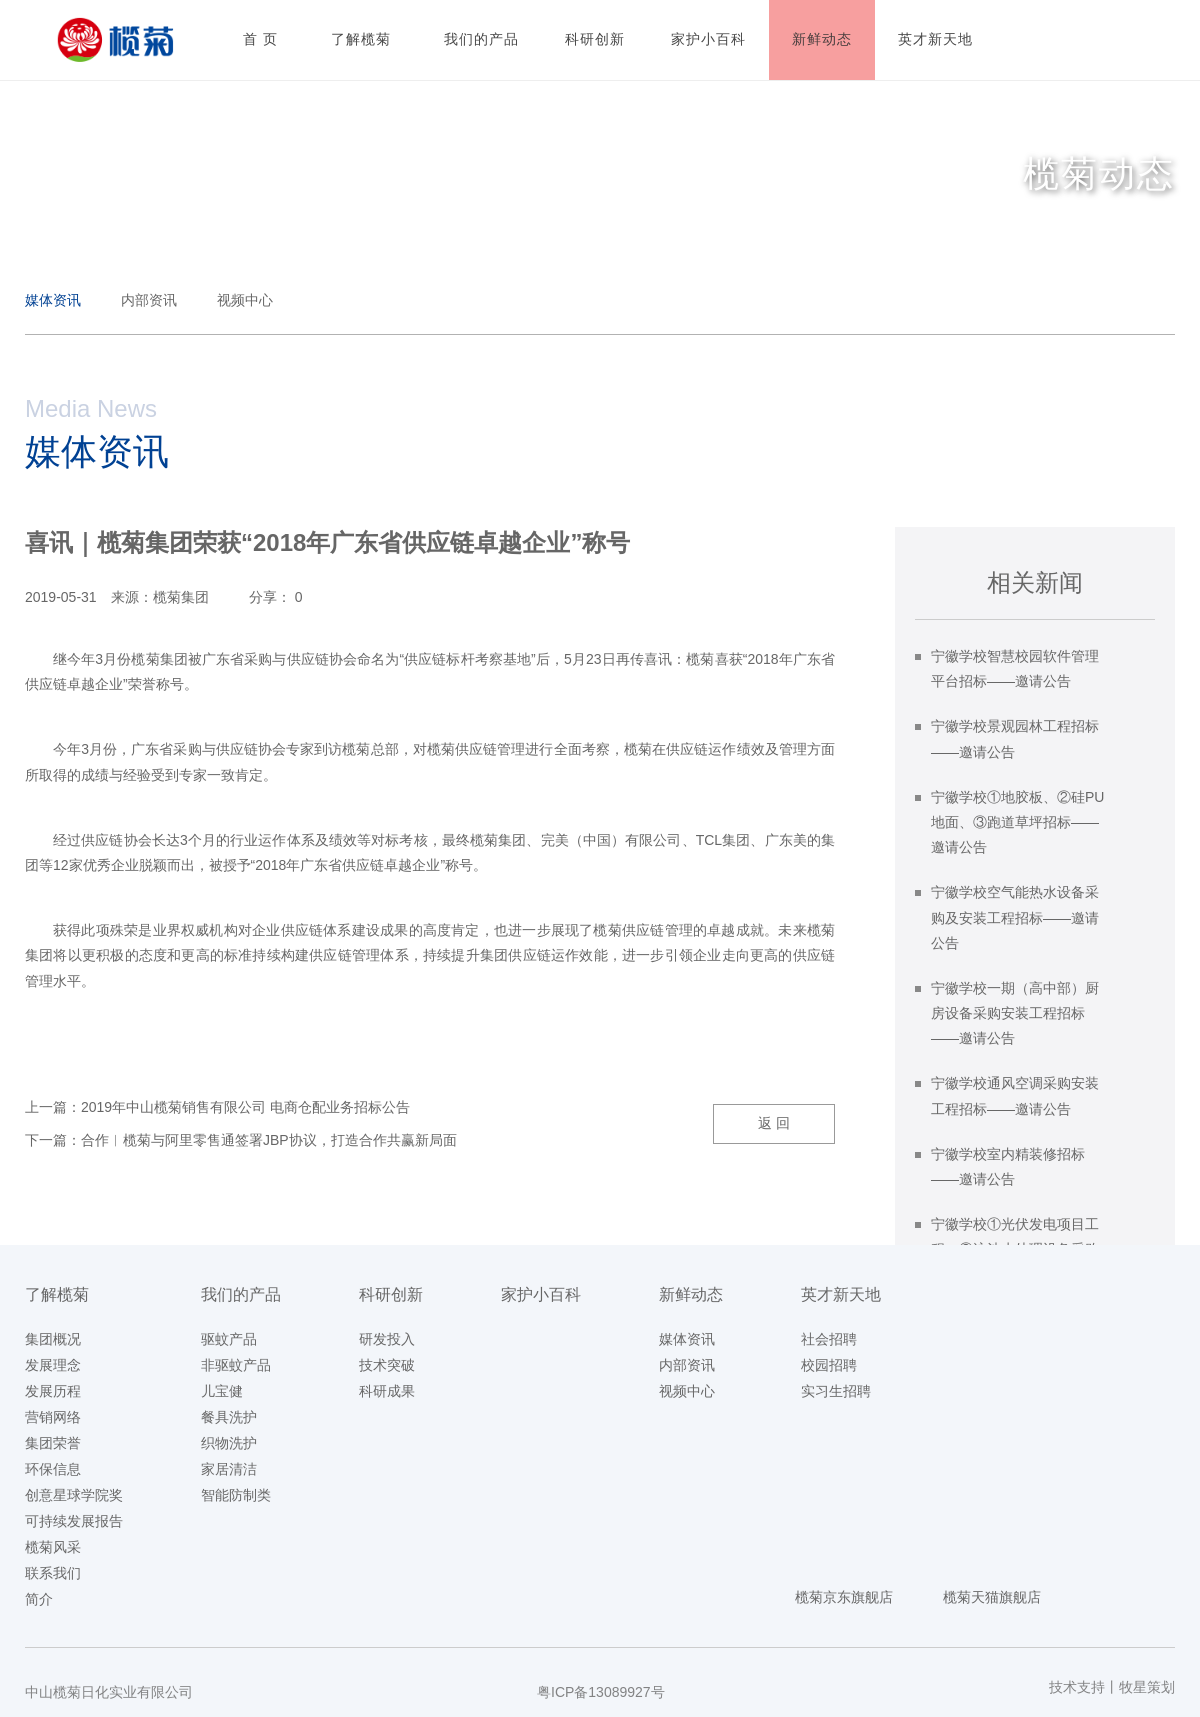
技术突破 (387, 1365)
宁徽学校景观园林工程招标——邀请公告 (1015, 738)
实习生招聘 (836, 1391)
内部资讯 (149, 300)
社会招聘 (829, 1339)
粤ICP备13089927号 (601, 1692)
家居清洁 (229, 1469)
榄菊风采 (53, 1547)
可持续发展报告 (74, 1521)
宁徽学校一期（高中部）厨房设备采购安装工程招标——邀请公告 (1015, 1013)
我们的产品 (241, 1294)
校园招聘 (829, 1365)
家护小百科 (541, 1294)
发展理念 (53, 1365)
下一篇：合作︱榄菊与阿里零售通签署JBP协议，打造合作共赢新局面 (241, 1140)
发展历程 (53, 1391)
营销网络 (53, 1417)
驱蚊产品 (229, 1339)
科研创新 (391, 1294)
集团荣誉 (53, 1443)
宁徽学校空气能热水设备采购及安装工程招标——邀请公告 (1015, 917)
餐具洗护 (229, 1417)
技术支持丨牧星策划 (1112, 1687)
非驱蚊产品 (236, 1365)
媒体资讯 (53, 300)
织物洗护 (229, 1443)
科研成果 (387, 1391)
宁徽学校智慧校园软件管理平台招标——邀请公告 (1015, 668)
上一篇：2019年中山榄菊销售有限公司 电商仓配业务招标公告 (217, 1107)
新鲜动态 (691, 1294)
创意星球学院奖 (74, 1495)
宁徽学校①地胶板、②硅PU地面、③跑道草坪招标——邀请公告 (1017, 822)
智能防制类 (236, 1495)
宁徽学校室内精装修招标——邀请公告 (1008, 1166)
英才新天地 (841, 1294)
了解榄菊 (57, 1294)
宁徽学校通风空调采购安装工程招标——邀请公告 (1015, 1095)
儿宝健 (222, 1391)
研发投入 (387, 1339)
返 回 (774, 1123)
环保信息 (53, 1469)
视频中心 (245, 300)
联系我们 (53, 1573)
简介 (39, 1599)
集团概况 (53, 1339)
